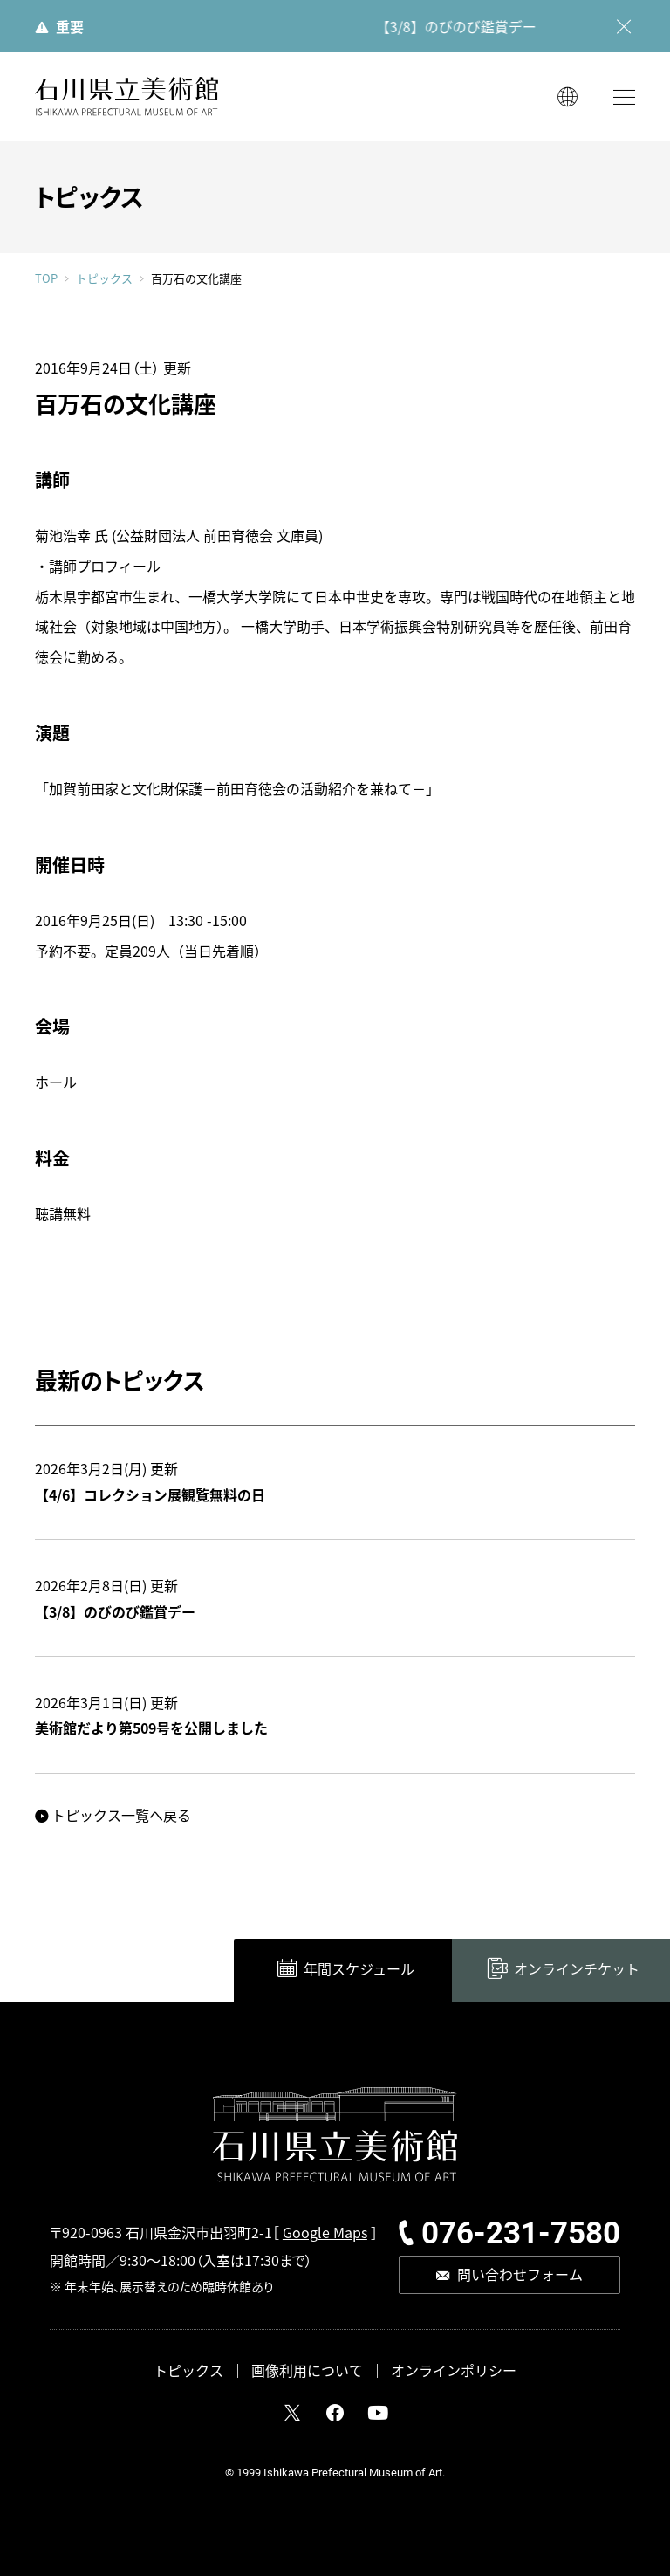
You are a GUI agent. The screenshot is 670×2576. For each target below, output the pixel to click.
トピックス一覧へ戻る (121, 1814)
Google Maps (325, 2232)
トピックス (104, 278)
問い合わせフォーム (520, 2273)
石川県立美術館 (126, 96)
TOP (46, 278)
